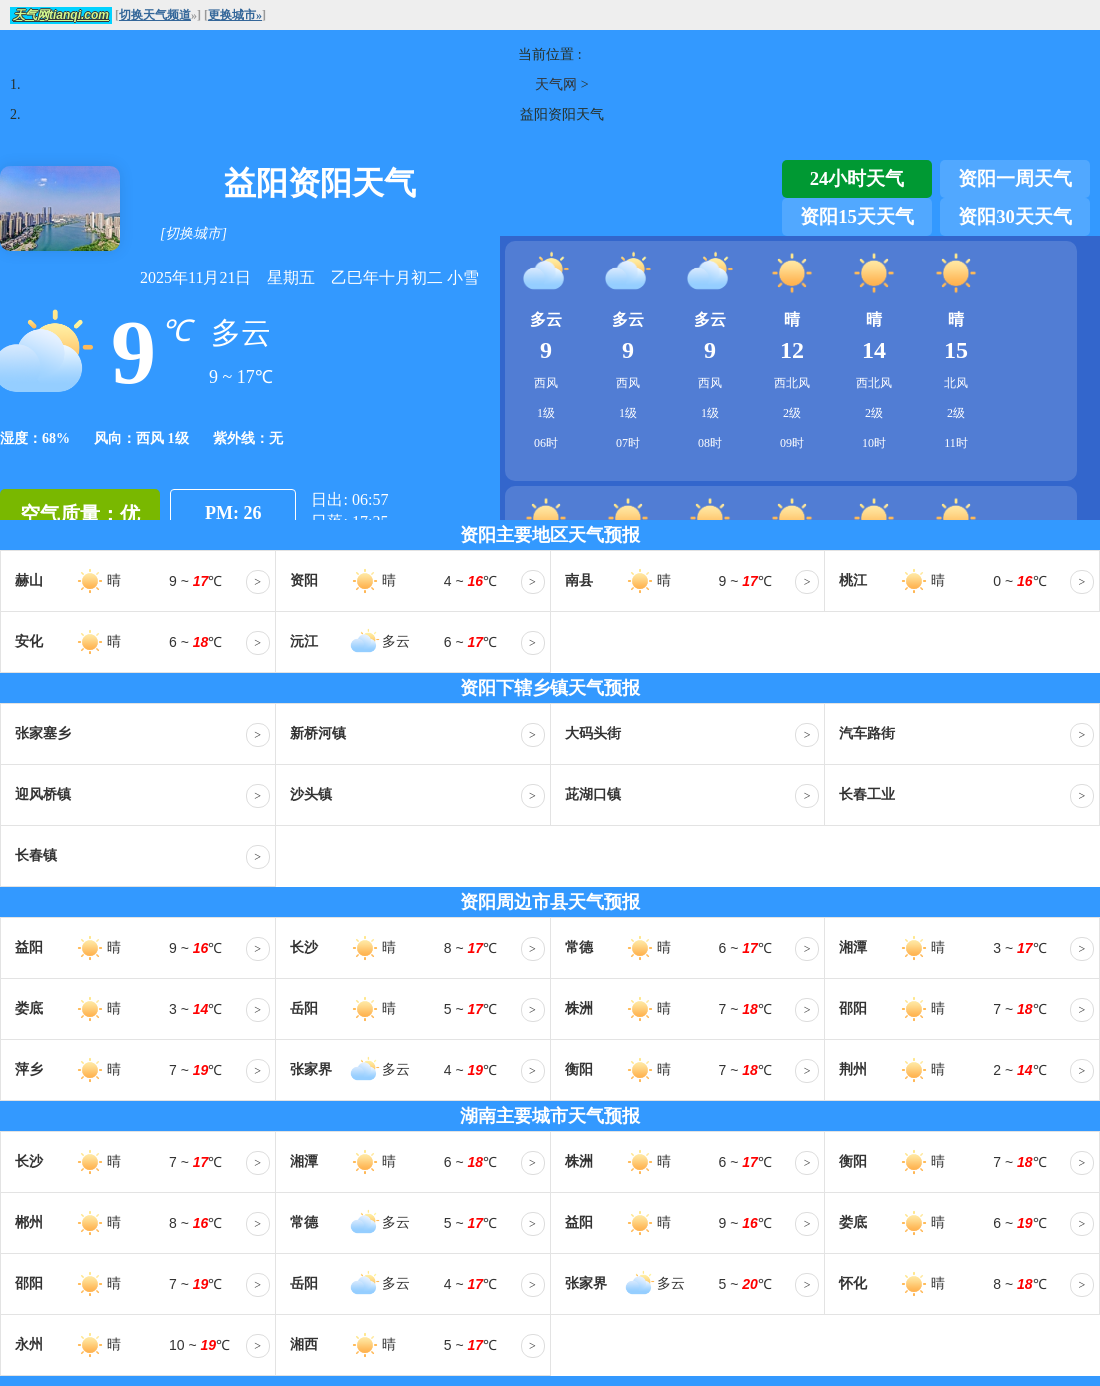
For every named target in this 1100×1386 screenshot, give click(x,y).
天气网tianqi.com (61, 15)
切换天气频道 (155, 15)
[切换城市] (193, 233)
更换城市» (235, 15)
